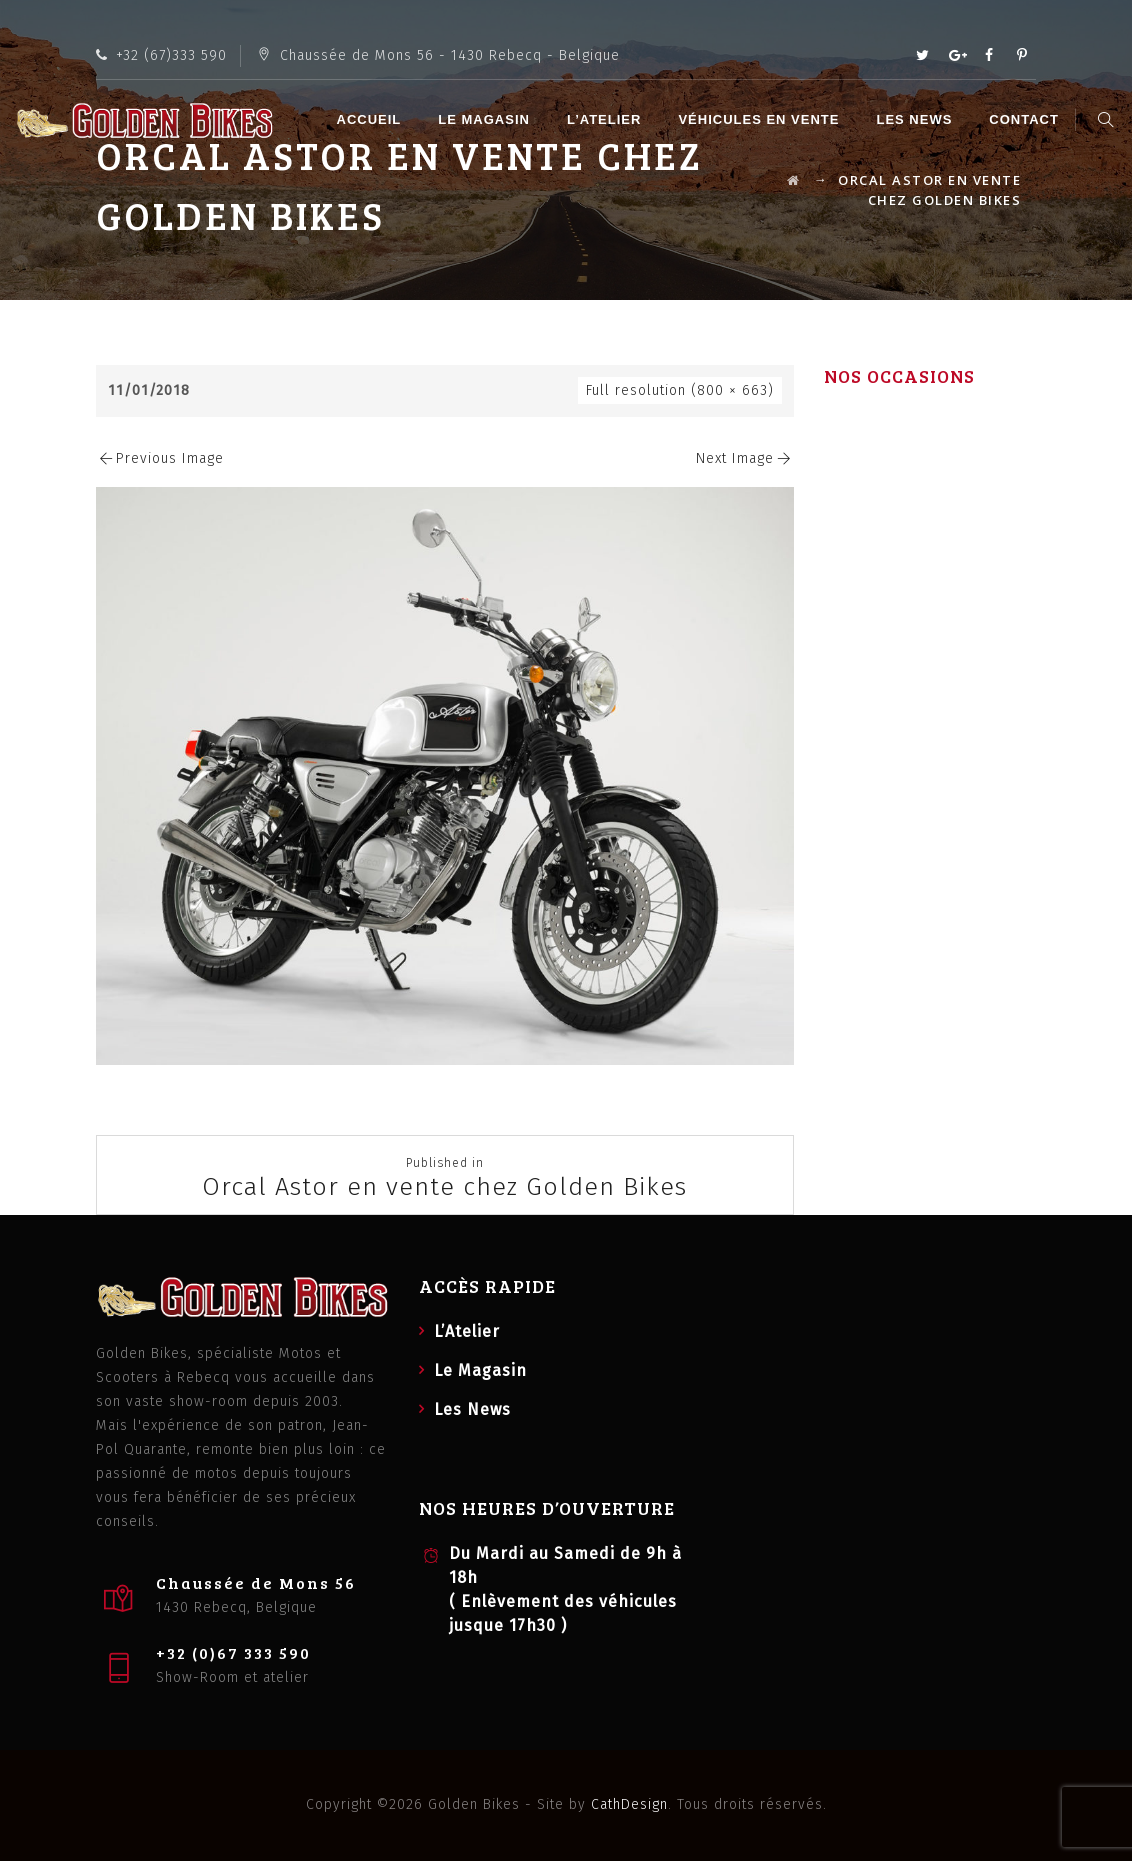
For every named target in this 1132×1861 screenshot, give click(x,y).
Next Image (745, 458)
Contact (1027, 119)
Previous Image (160, 458)
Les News (917, 119)
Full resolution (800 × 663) (680, 390)
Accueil (371, 119)
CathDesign (629, 1804)
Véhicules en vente (761, 119)
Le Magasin (487, 119)
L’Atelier (607, 119)
